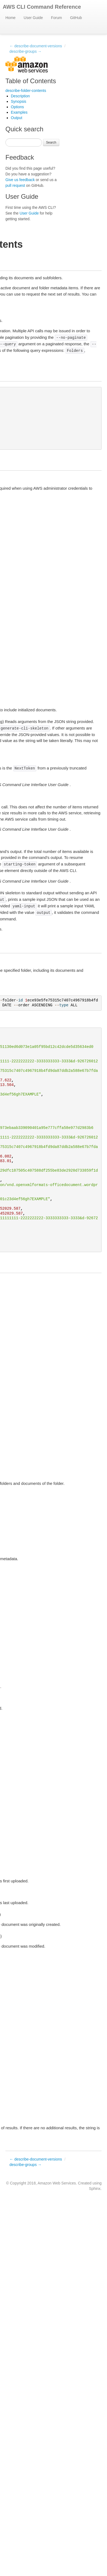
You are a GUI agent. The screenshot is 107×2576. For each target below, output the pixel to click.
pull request (15, 185)
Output (16, 118)
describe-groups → (25, 51)
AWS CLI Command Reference (42, 7)
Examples (19, 112)
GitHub (76, 17)
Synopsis (18, 101)
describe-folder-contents (25, 90)
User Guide (33, 17)
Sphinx (94, 2188)
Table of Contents (30, 81)
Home (10, 17)
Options (17, 107)
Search (51, 142)
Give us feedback (20, 180)
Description (20, 96)
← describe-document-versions (35, 46)
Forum (56, 17)
